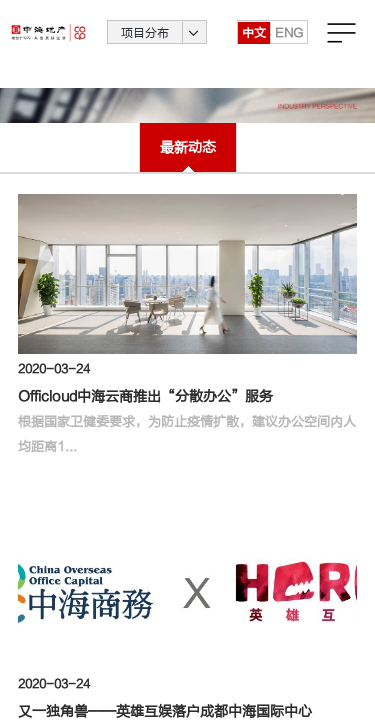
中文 (254, 45)
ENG (289, 45)
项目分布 (145, 45)
